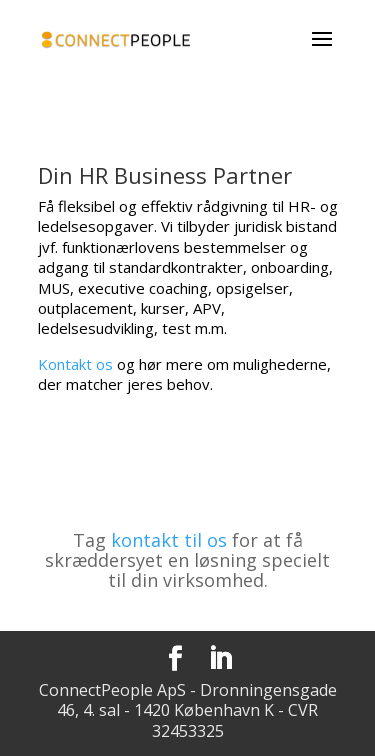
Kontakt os (75, 364)
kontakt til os (169, 540)
